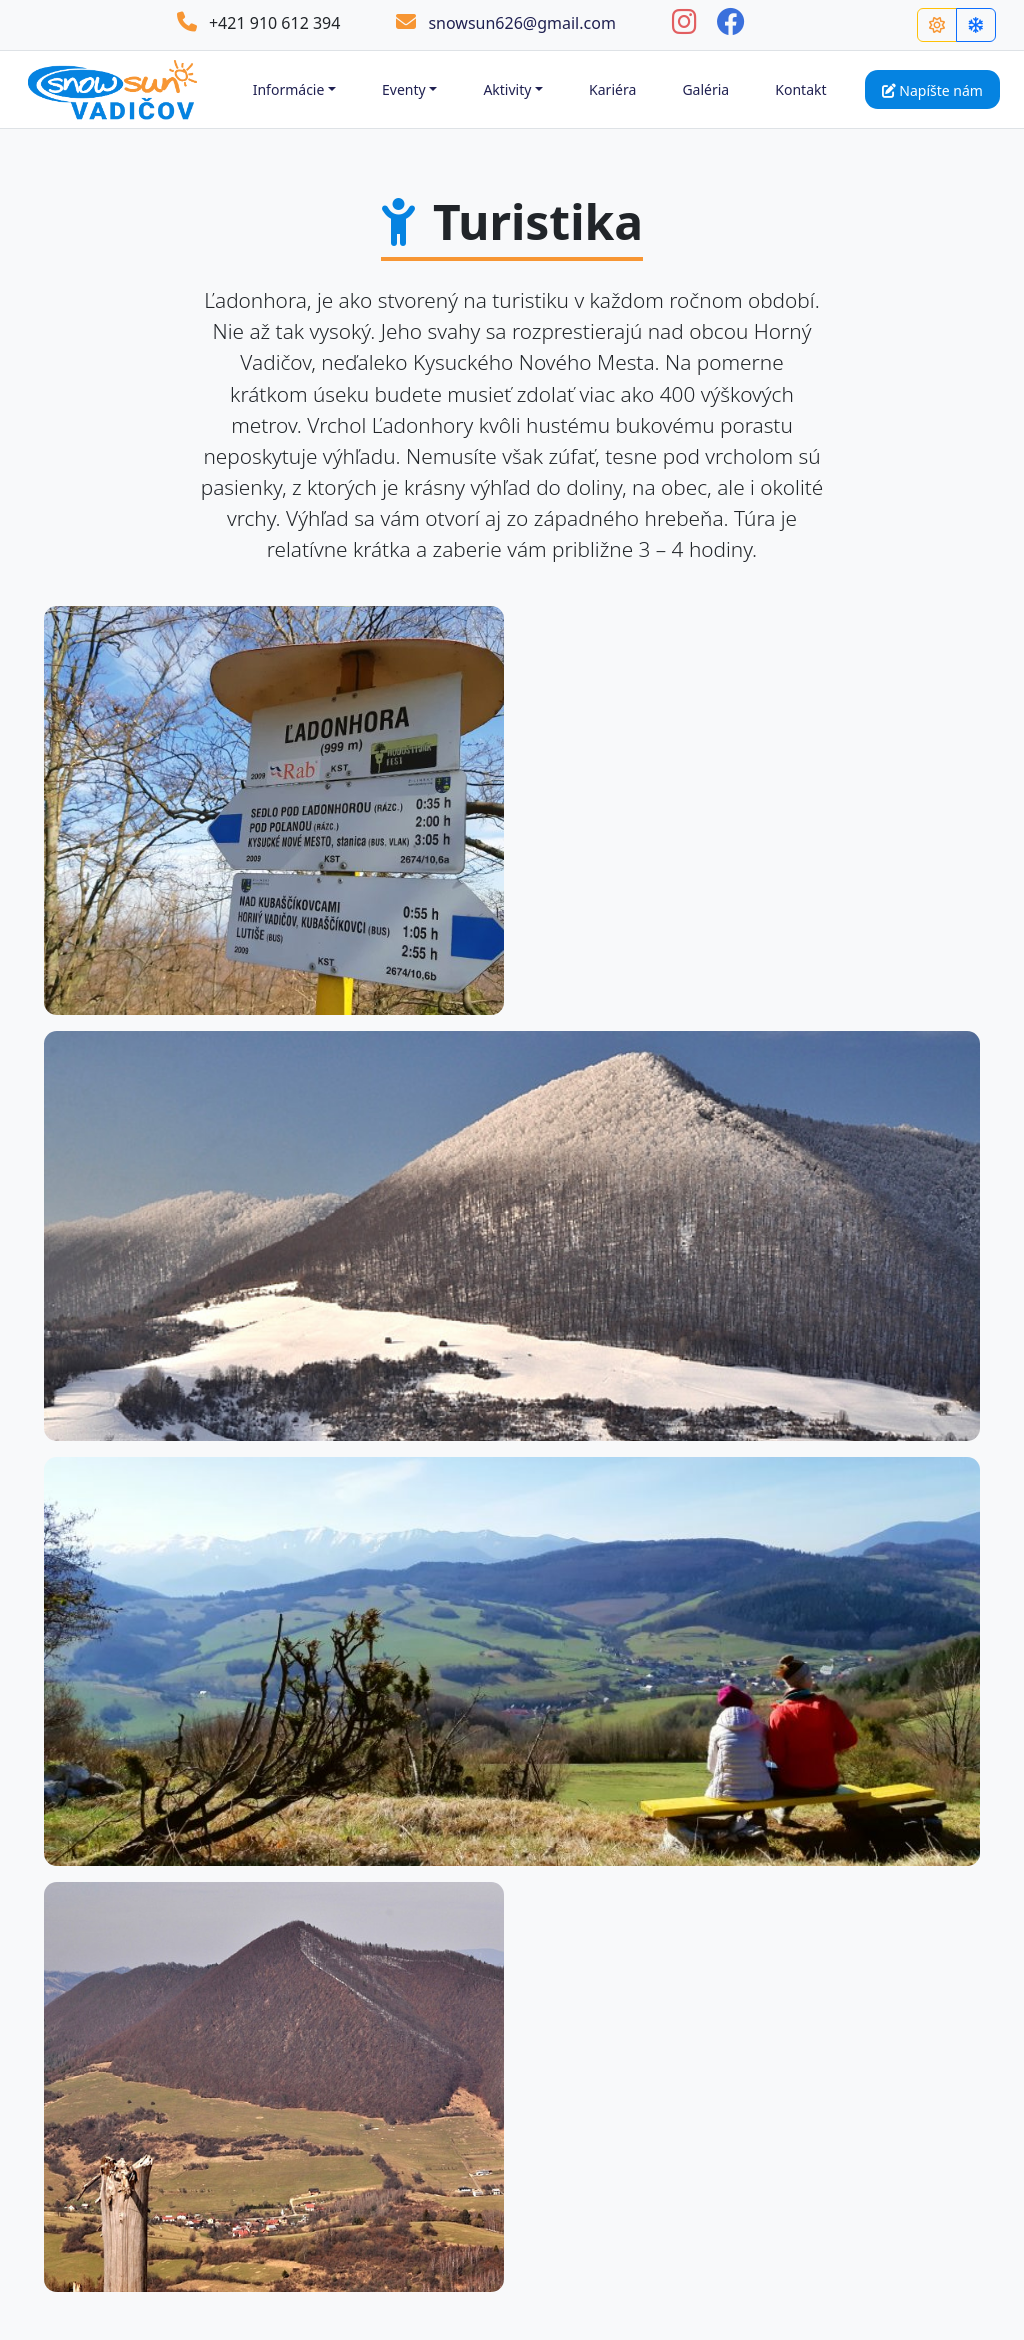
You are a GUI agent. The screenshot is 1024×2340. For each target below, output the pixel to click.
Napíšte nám (932, 90)
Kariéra (612, 89)
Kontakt (800, 89)
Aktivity (507, 89)
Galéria (705, 89)
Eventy (404, 89)
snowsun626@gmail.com (505, 23)
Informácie (289, 89)
